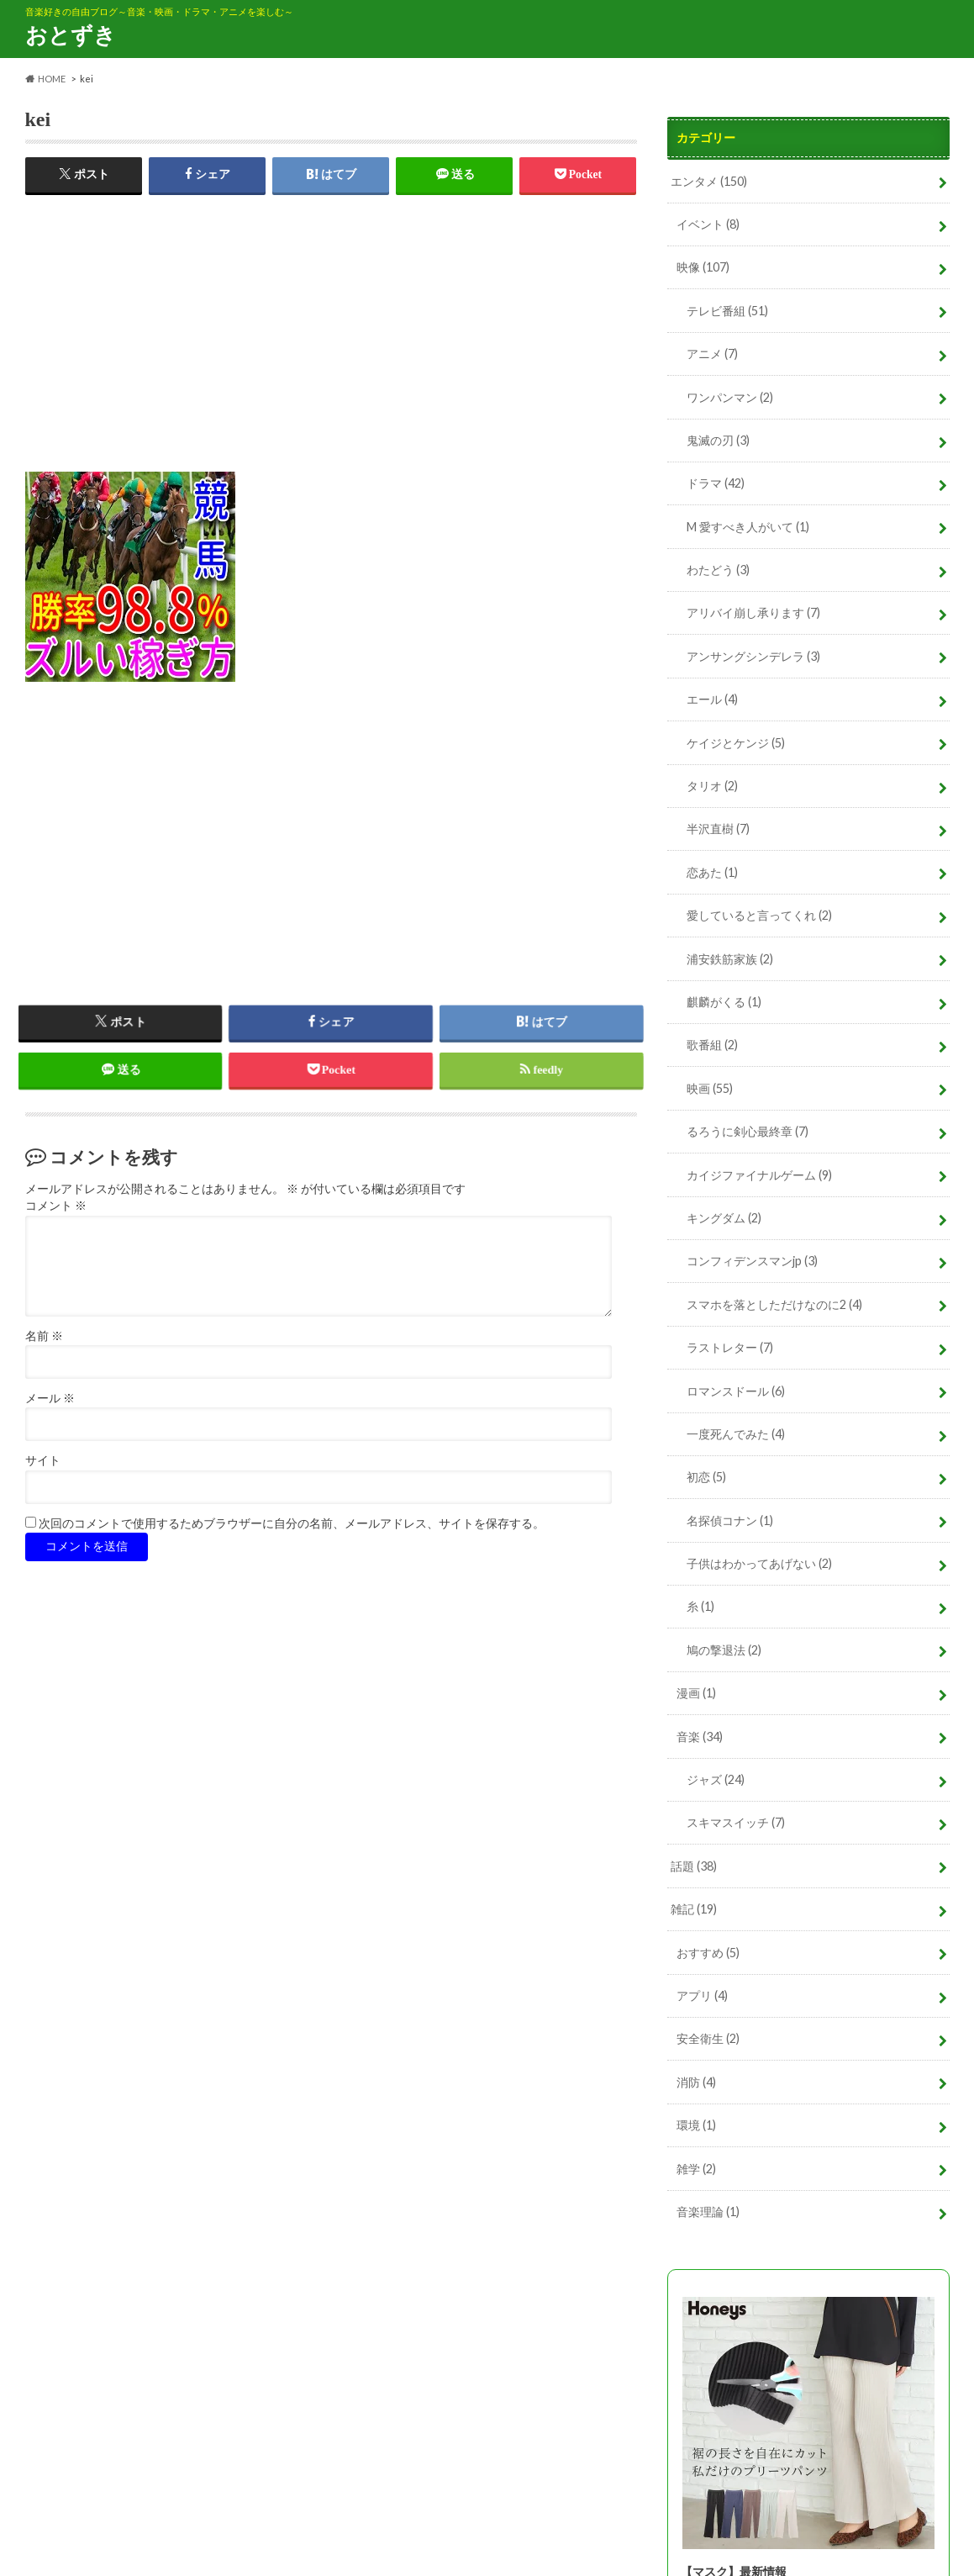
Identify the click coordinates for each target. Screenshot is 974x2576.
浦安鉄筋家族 (730, 959)
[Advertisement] (331, 354)
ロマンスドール (736, 1391)
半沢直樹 (718, 828)
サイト (43, 1461)
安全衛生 (708, 2038)
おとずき (70, 34)
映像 (703, 267)
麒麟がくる (724, 1002)
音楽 (700, 1736)
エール (712, 699)
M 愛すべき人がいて (748, 527)
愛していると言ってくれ (759, 915)
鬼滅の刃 (718, 440)
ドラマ (716, 483)
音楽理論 (708, 2211)
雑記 (694, 1909)
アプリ (702, 1995)
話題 (694, 1866)
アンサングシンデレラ (753, 656)
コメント (56, 1207)
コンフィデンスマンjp (752, 1261)
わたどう (718, 569)
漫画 (696, 1693)
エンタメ (709, 181)
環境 (696, 2125)
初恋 (706, 1477)
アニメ (712, 353)
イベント (708, 224)
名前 (44, 1336)
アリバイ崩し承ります (753, 612)
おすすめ (708, 1952)
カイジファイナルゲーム (759, 1175)
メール (50, 1398)
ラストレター (730, 1347)
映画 (710, 1088)
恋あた (712, 872)
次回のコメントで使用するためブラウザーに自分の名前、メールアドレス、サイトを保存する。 (292, 1524)
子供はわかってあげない (759, 1563)
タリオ (712, 786)
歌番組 (712, 1044)
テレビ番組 (727, 311)
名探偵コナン (730, 1520)
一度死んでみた (736, 1434)
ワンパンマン (730, 397)
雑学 (696, 2169)
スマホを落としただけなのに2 (774, 1304)
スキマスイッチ (736, 1822)
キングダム (724, 1218)
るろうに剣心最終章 (747, 1131)
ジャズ (716, 1779)
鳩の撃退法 (724, 1650)
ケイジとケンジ (736, 743)
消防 (696, 2082)
